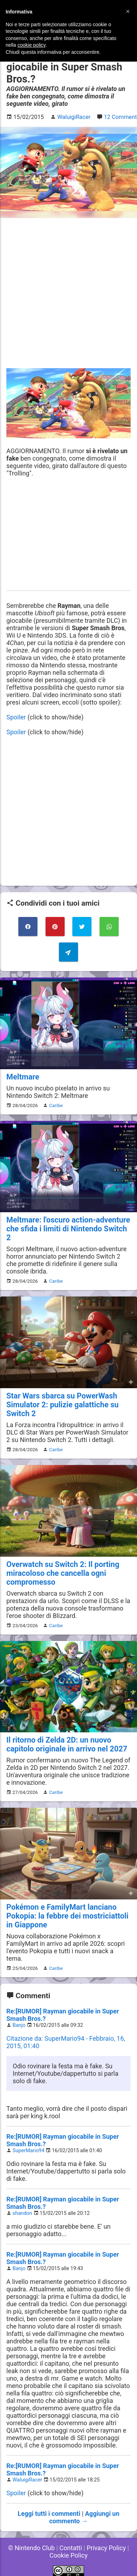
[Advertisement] (68, 293)
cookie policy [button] (31, 45)
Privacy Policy (106, 2548)
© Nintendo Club (31, 2548)
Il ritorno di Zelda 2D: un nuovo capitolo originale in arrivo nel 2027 (66, 1744)
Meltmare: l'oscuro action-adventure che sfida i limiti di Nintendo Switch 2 (68, 1228)
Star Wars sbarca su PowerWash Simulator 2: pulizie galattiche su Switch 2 (62, 1404)
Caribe (56, 1105)
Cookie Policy (68, 2555)
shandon (22, 2213)
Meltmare (22, 1076)
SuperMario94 (28, 2151)
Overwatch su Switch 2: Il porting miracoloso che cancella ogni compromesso (62, 1573)
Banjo (19, 2025)
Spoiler (16, 717)
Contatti (70, 2548)
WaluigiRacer (27, 2480)
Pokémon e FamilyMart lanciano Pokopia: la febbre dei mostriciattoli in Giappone (67, 1916)
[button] (127, 11)
